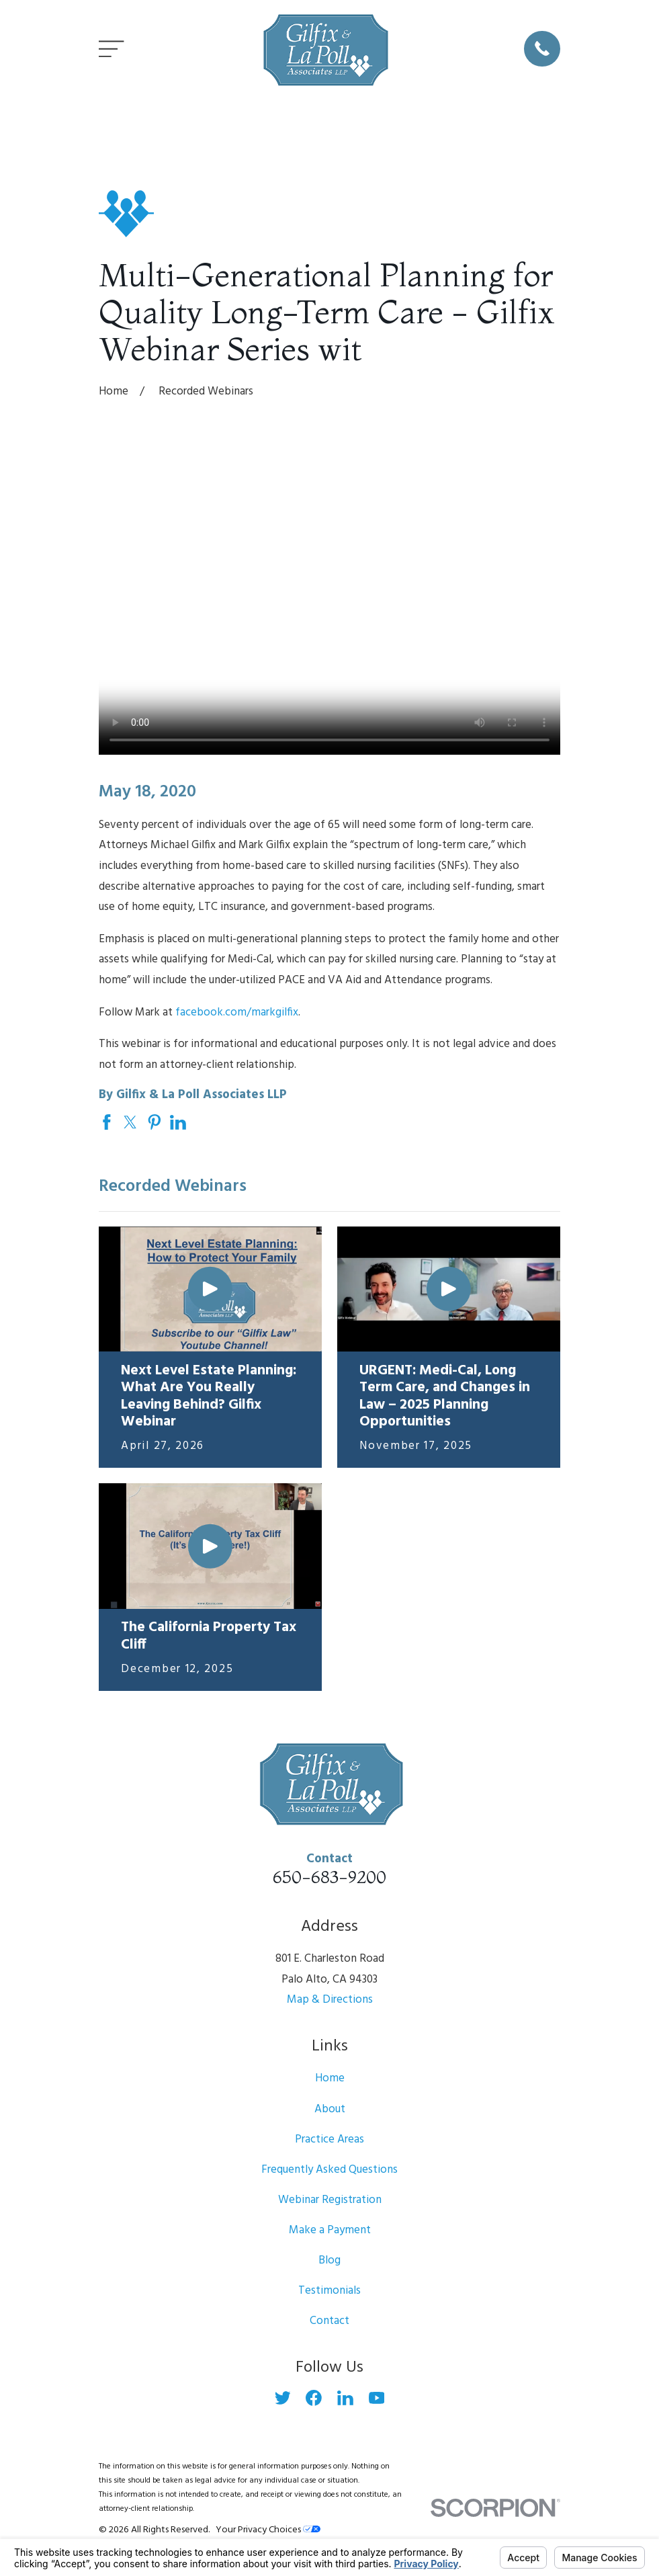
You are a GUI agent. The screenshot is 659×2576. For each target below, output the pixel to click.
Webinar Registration (330, 2200)
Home (330, 2078)
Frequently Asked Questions (329, 2170)
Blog (329, 2260)
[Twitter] (283, 2398)
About (329, 2109)
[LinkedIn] (345, 2398)
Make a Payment (330, 2230)
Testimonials (329, 2291)
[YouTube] (377, 2398)
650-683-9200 (329, 1876)
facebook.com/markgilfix (236, 1012)
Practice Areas (329, 2139)
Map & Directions (330, 2000)
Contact (329, 2321)
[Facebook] (314, 2398)
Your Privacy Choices (268, 2530)
